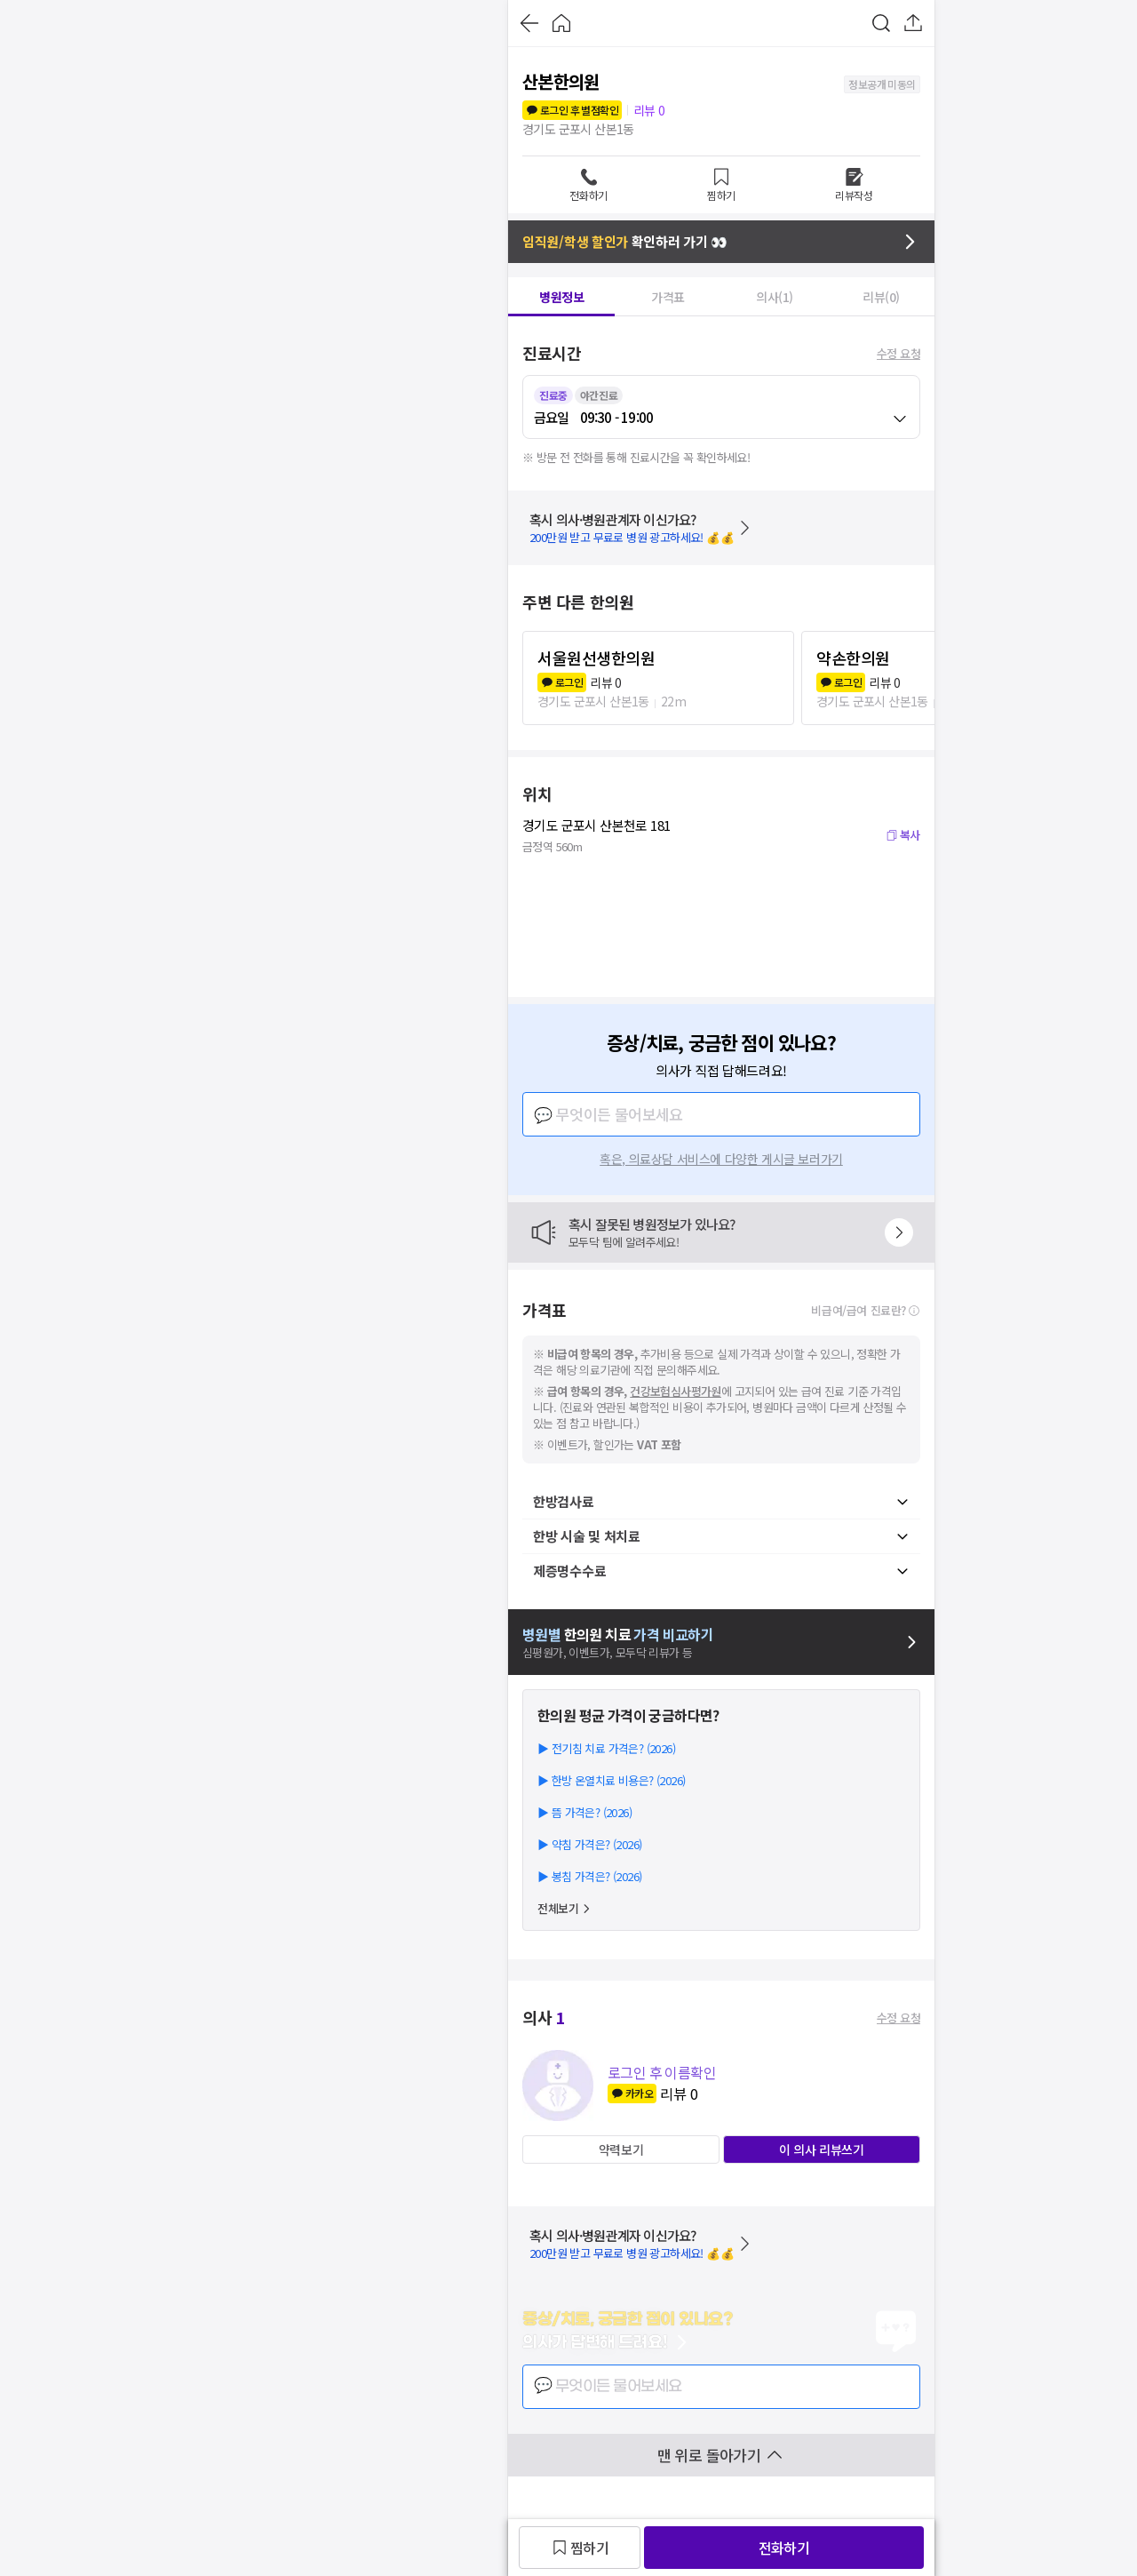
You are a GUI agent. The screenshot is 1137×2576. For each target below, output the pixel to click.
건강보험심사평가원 (675, 1391)
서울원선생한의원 (596, 657)
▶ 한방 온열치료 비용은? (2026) (611, 1780)
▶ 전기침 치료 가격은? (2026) (606, 1748)
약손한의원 (853, 657)
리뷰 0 (649, 110)
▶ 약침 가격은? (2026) (589, 1844)
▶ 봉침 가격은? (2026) (589, 1876)
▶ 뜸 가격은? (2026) (584, 1812)
